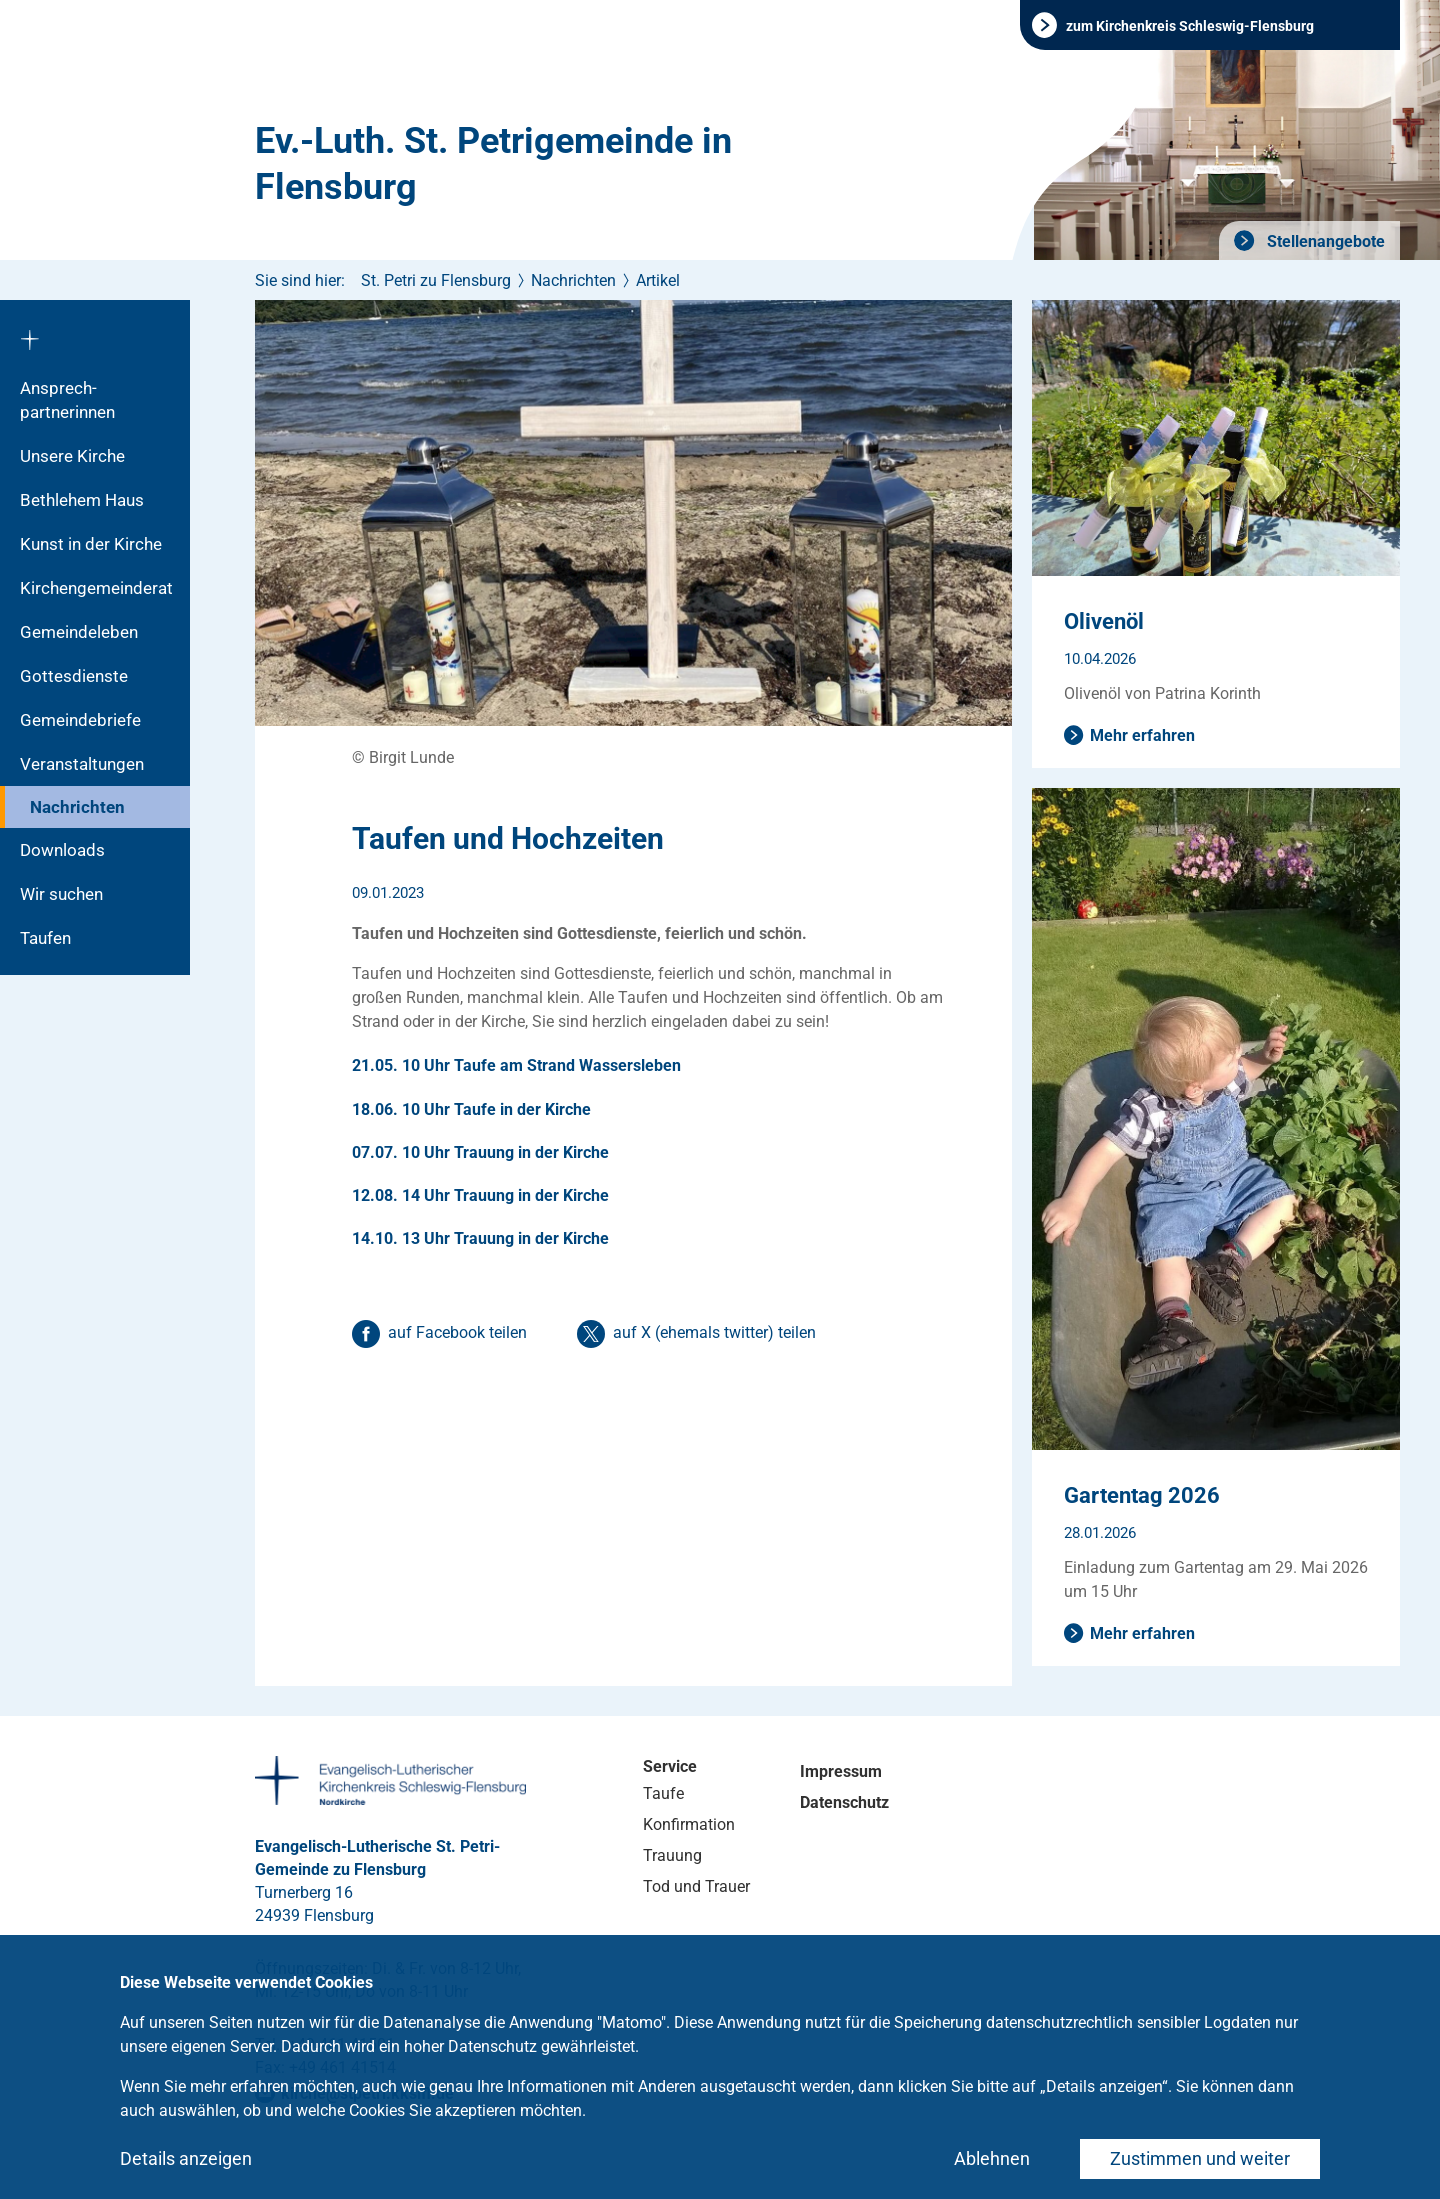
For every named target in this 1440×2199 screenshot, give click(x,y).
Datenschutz (844, 1802)
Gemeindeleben (79, 632)
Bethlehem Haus (82, 500)
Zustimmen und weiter (1200, 2158)
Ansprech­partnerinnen (67, 400)
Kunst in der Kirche (91, 544)
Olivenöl (1104, 621)
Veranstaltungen (82, 764)
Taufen (45, 938)
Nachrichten (77, 807)
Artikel (658, 280)
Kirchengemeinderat (96, 588)
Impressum (841, 1771)
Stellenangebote (1324, 241)
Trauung (672, 1855)
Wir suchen (61, 894)
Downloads (62, 850)
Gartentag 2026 (1142, 1495)
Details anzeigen (186, 2158)
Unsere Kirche (72, 456)
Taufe (663, 1793)
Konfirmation (689, 1824)
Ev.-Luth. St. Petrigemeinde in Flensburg (493, 164)
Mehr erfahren (1142, 735)
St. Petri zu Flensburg (436, 280)
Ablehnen (992, 2158)
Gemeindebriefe (80, 720)
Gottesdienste (74, 676)
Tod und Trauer (696, 1886)
